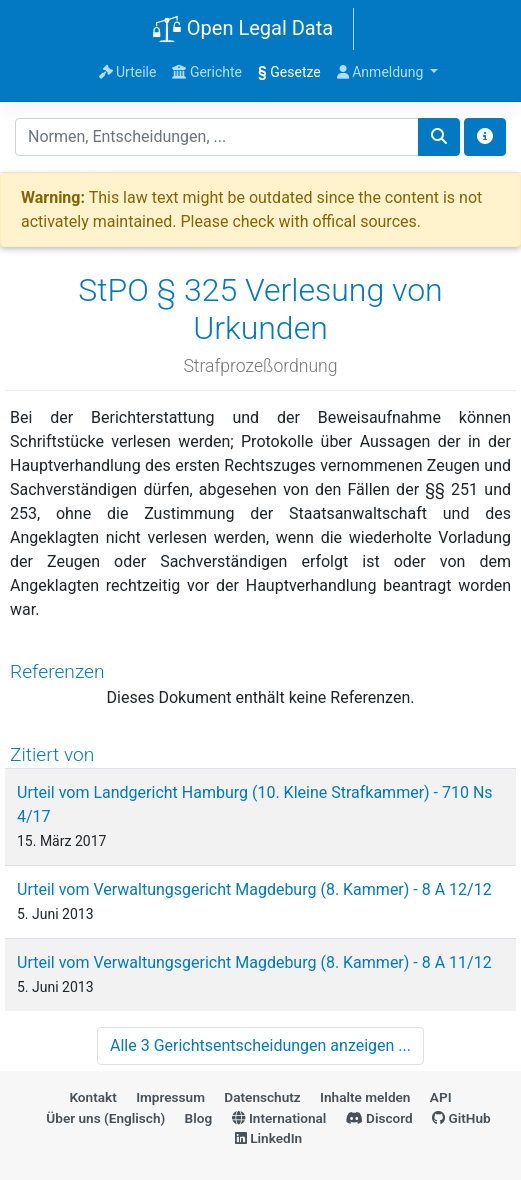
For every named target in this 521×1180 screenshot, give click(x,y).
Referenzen (57, 671)
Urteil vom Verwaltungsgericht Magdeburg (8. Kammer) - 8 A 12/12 (254, 889)
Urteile (128, 72)
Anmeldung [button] (382, 72)
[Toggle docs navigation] (485, 137)
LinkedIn (268, 1138)
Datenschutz (262, 1097)
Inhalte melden (365, 1097)
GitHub (461, 1118)
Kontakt (92, 1097)
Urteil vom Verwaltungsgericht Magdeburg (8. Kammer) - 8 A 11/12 (254, 962)
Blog (199, 1118)
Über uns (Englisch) (105, 1118)
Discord (379, 1118)
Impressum (170, 1097)
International (279, 1118)
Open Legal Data (242, 30)
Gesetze (289, 72)
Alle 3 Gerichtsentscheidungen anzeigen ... (260, 1045)
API (441, 1097)
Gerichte (207, 72)
